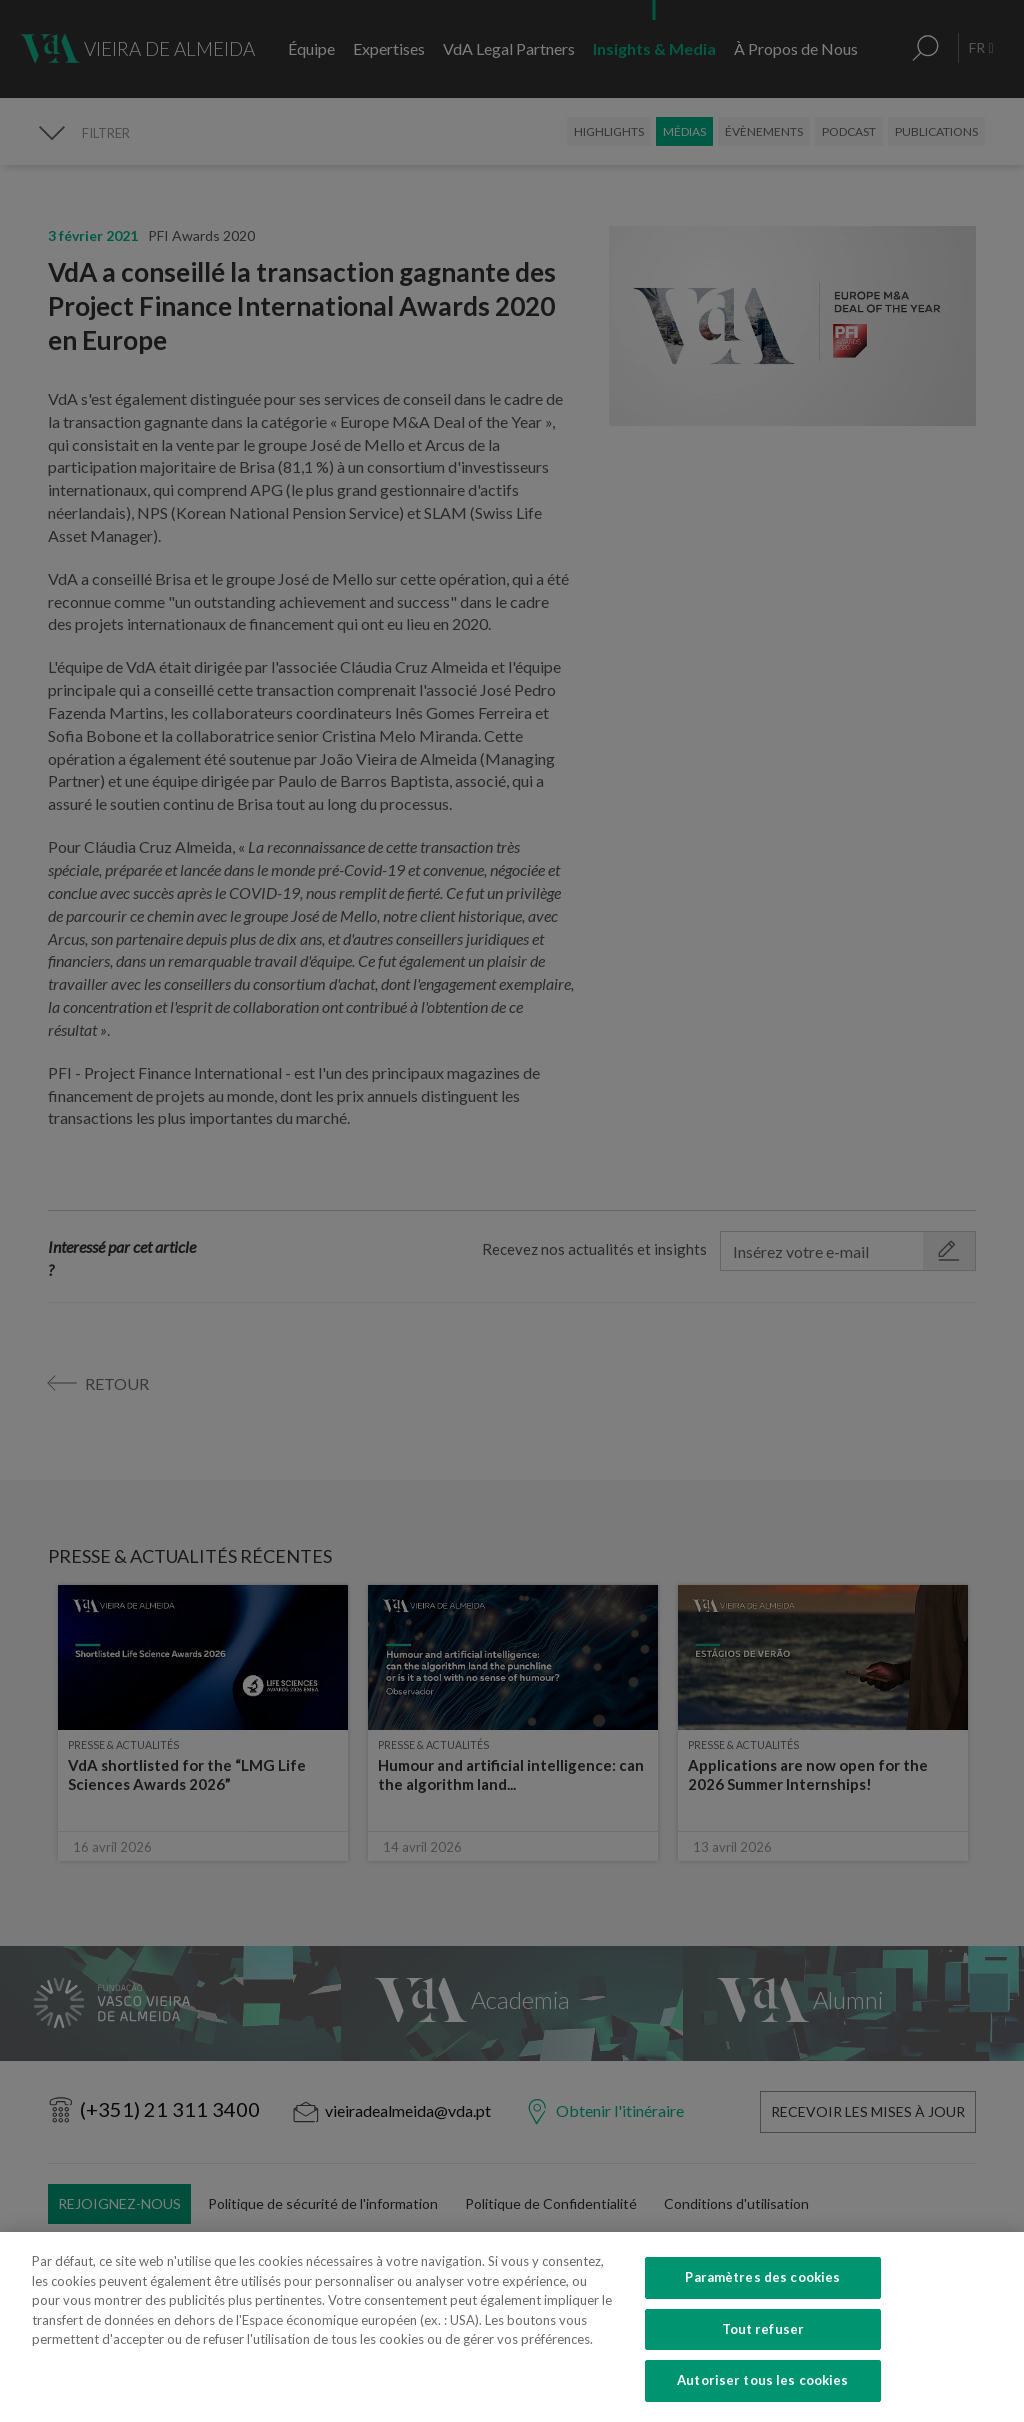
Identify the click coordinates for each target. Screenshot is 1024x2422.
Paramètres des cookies (762, 2320)
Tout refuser (763, 2371)
